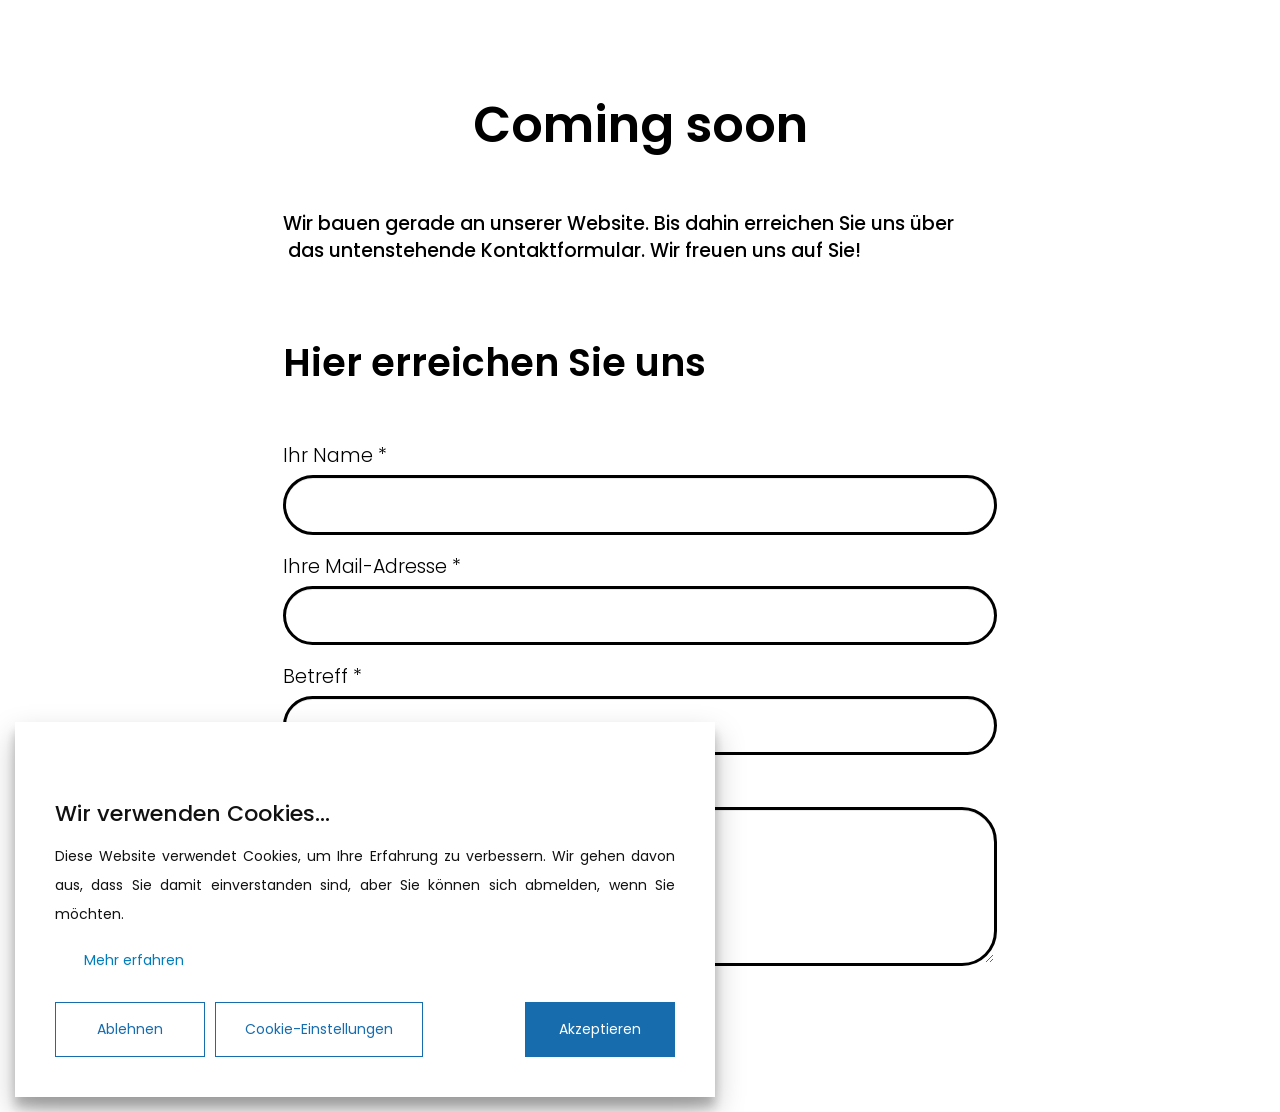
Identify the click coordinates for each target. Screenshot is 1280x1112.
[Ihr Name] (640, 504)
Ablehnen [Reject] (130, 1029)
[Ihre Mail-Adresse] (640, 615)
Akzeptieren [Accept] (600, 1029)
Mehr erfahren (134, 960)
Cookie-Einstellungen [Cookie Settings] (319, 1029)
